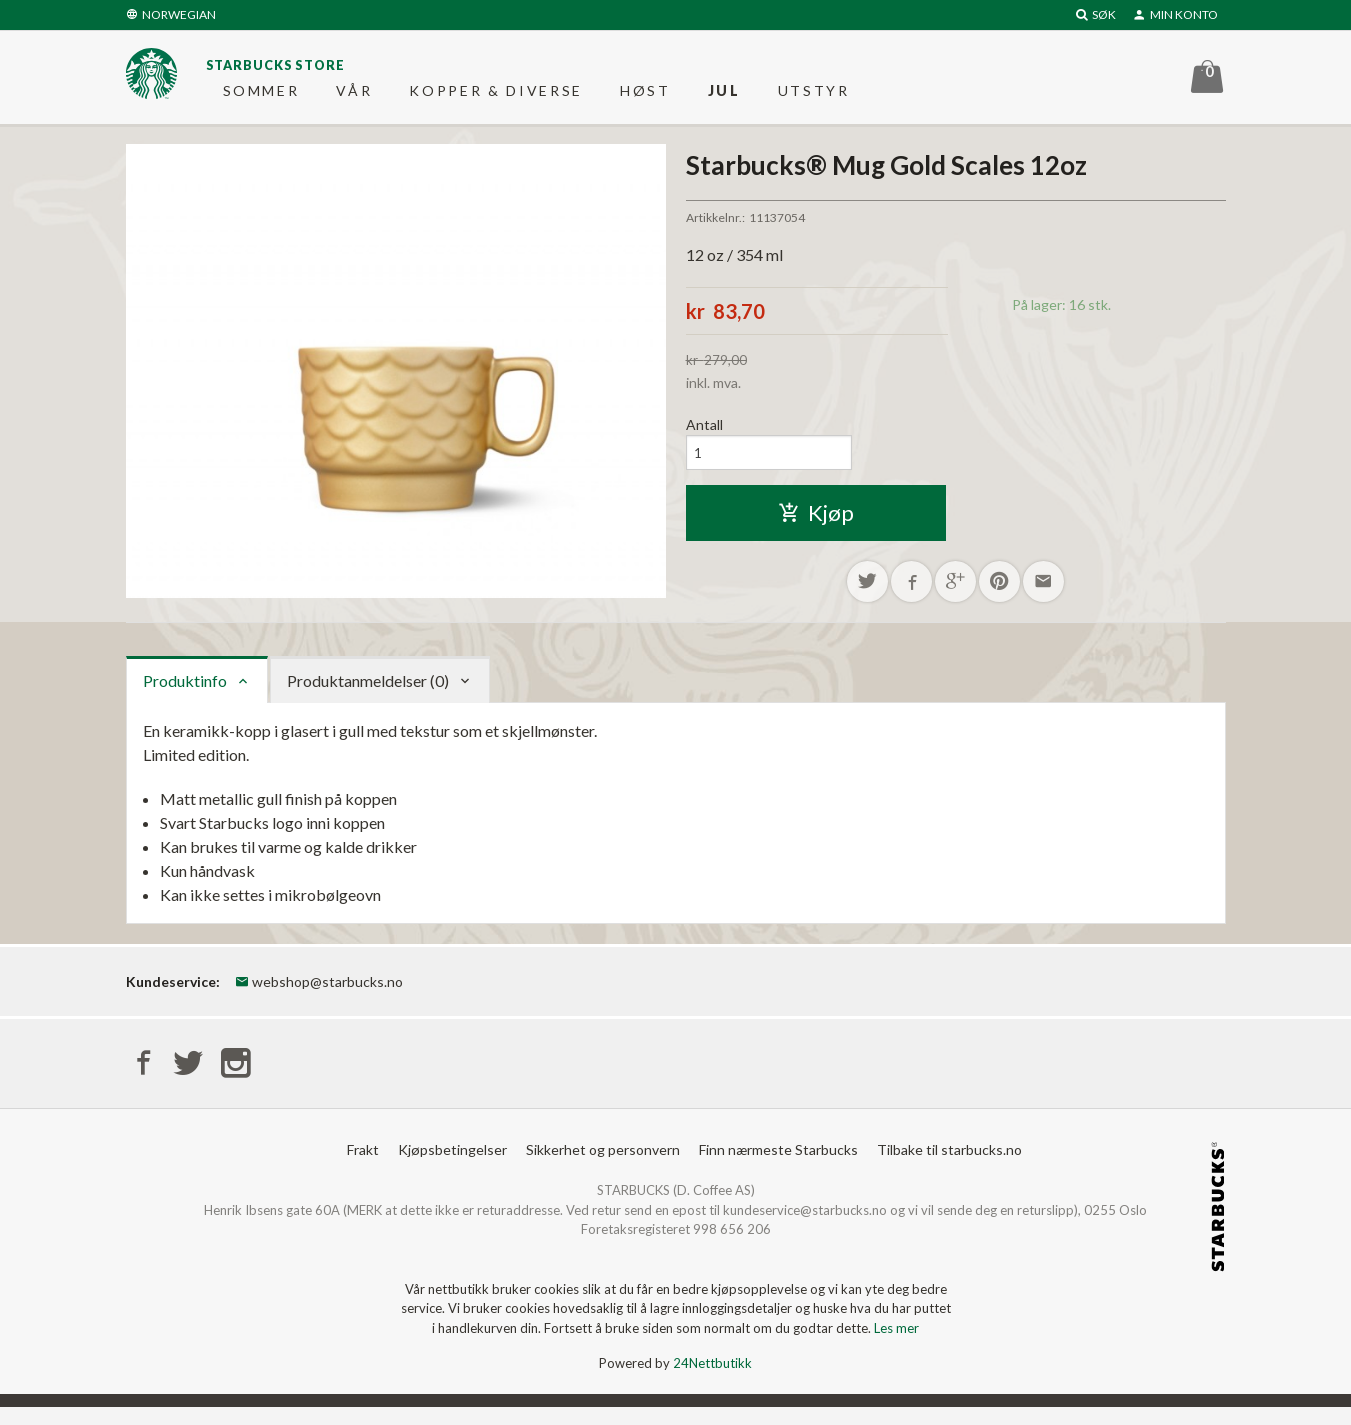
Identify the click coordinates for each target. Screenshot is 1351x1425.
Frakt (363, 1167)
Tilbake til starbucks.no (949, 1167)
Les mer (896, 1346)
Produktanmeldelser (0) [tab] (368, 695)
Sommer (261, 94)
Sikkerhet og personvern (603, 1167)
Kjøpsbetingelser (452, 1167)
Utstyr (814, 94)
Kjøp (816, 524)
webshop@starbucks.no (319, 996)
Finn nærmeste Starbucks (778, 1167)
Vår (354, 94)
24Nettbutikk (712, 1381)
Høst (645, 94)
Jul (724, 94)
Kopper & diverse (496, 94)
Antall (704, 433)
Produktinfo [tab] (185, 695)
